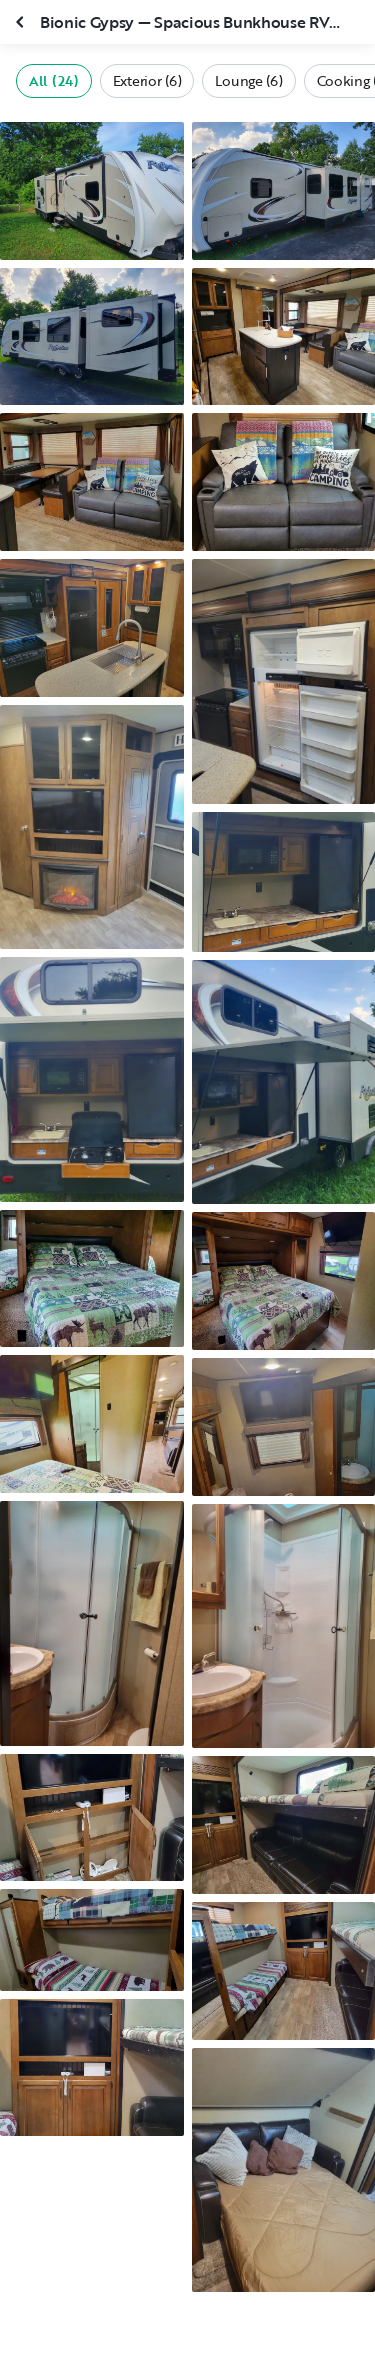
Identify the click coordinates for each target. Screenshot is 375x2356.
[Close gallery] (22, 22)
